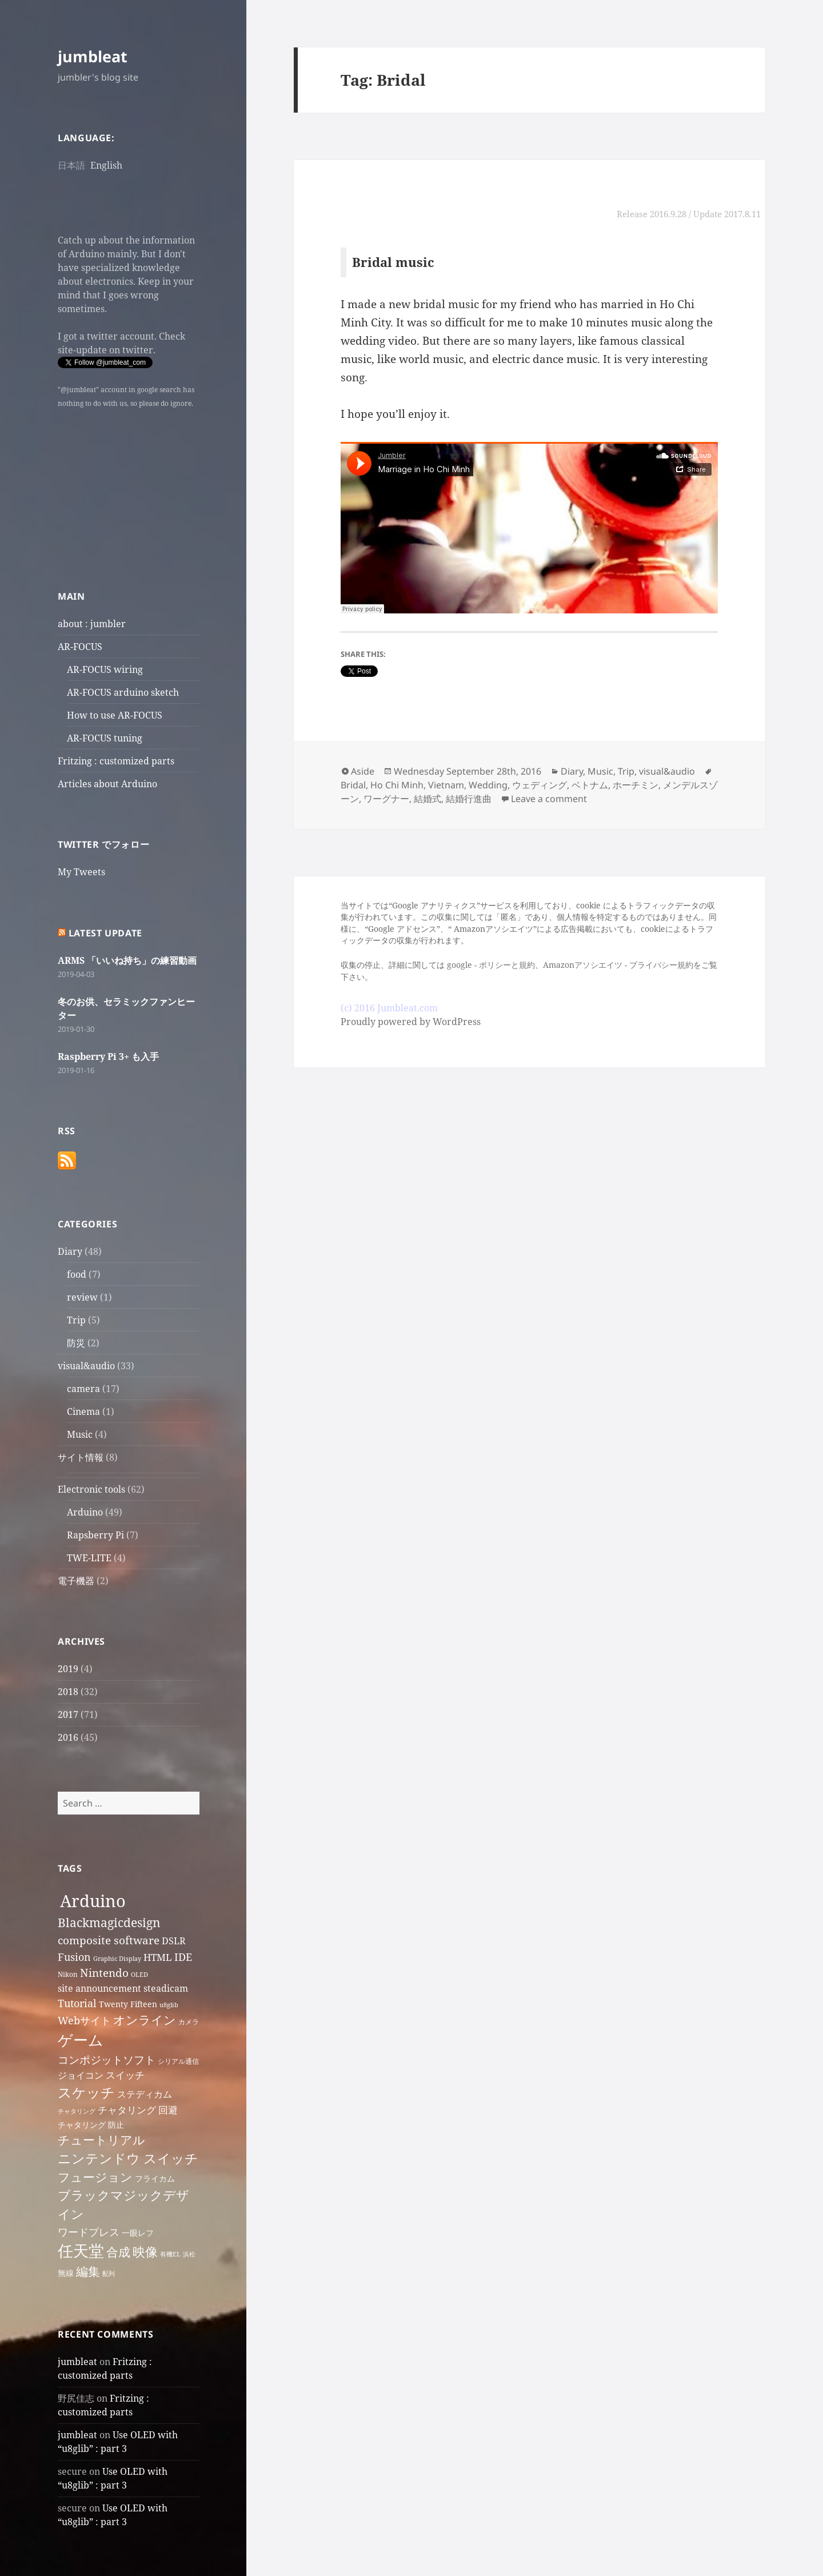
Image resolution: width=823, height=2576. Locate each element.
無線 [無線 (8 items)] (66, 2272)
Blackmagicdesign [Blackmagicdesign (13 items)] (109, 1923)
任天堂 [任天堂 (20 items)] (81, 2250)
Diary (70, 1251)
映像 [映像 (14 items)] (145, 2251)
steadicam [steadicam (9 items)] (165, 1988)
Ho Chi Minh (397, 785)
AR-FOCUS (80, 646)
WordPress (457, 1021)
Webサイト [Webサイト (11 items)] (84, 2020)
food (76, 1274)
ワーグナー (386, 798)
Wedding (488, 785)
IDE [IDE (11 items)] (183, 1956)
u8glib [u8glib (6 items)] (168, 2005)
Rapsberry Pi (95, 1535)
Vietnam (446, 785)
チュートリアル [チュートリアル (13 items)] (101, 2140)
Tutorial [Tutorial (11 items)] (77, 2003)
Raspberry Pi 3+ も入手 (108, 1056)
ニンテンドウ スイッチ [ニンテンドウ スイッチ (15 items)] (128, 2158)
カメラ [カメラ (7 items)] (188, 2022)
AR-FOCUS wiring (105, 669)
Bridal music (393, 261)
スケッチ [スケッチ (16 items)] (86, 2092)
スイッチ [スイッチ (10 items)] (125, 2074)
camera (83, 1388)
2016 (68, 1737)
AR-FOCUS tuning (104, 738)
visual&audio (86, 1365)
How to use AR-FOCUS (114, 715)
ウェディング (539, 785)
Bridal (353, 785)
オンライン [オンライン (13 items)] (144, 2020)
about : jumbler (92, 623)
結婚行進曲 (469, 798)
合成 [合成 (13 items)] (118, 2252)
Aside (362, 771)
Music (80, 1434)
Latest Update (105, 933)
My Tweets (81, 872)
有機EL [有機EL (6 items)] (170, 2254)
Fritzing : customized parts (116, 761)
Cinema (83, 1411)
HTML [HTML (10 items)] (157, 1957)
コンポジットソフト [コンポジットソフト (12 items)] (106, 2059)
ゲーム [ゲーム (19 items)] (80, 2039)
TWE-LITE (89, 1558)
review (82, 1297)
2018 (68, 1691)
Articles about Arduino (107, 783)
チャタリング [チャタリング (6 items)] (76, 2111)
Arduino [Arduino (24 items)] (93, 1900)
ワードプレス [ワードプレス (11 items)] (88, 2231)
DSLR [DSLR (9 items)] (174, 1941)
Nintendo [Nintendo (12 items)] (104, 1972)
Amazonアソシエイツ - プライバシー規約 (618, 964)
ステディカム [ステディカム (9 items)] (144, 2094)
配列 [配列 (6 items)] (108, 2274)
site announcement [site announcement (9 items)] (99, 1988)
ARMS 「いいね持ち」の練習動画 (127, 960)
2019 (68, 1668)
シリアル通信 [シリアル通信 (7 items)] (178, 2061)
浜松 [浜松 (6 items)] (189, 2254)
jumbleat (92, 56)
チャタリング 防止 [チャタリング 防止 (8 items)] (91, 2124)
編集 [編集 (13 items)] (88, 2271)
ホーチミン (635, 785)
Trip (76, 1320)
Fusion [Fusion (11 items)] (74, 1956)
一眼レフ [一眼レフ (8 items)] (138, 2232)
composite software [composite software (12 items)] (108, 1940)
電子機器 (76, 1580)
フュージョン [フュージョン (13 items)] (95, 2177)
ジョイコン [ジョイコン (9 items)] (80, 2075)
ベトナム (590, 785)
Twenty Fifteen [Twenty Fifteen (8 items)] (128, 2004)
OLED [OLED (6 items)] (139, 1975)
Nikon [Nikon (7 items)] (68, 1974)
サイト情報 (80, 1457)
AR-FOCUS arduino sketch (123, 692)
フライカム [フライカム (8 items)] (155, 2178)
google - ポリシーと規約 (491, 964)
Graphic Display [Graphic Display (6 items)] (117, 1959)
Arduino (85, 1512)
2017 (68, 1714)
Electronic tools (91, 1489)
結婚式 (427, 798)
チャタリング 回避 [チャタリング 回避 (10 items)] (138, 2109)
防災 (76, 1343)
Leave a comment (549, 798)
